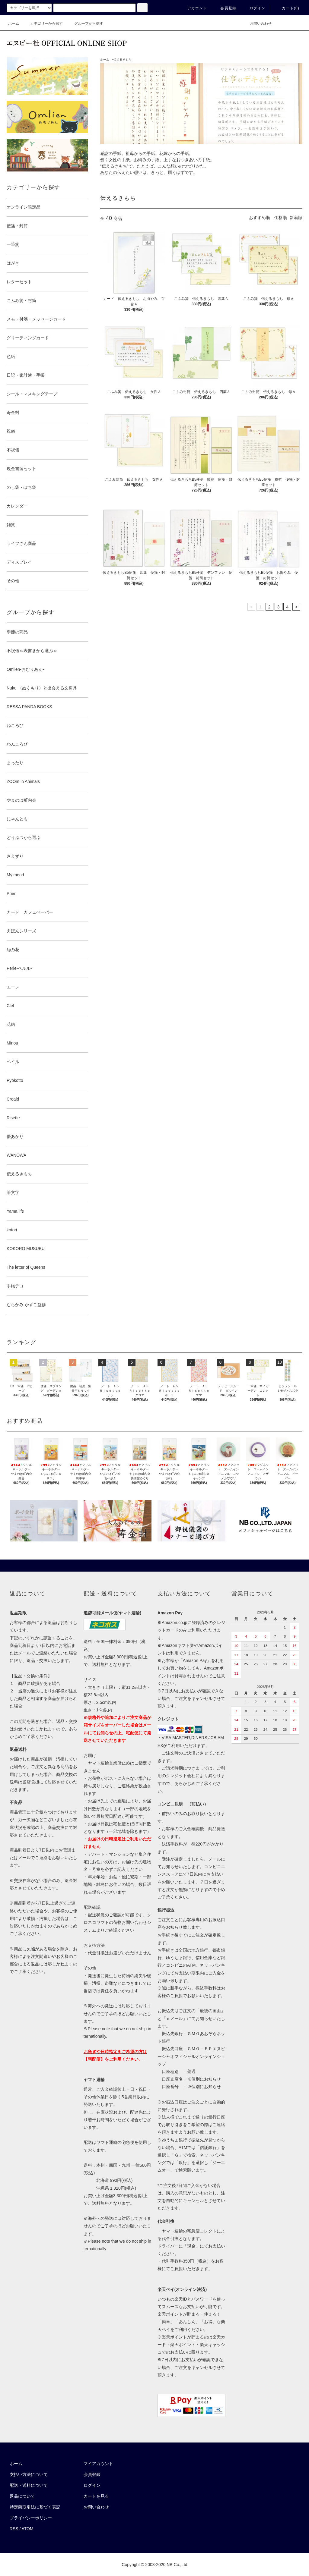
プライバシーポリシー (31, 2517)
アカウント (193, 8)
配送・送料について (29, 2485)
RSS (14, 2528)
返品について (22, 2496)
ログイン (254, 8)
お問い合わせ (257, 23)
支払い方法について (29, 2474)
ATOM (27, 2528)
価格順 (280, 217)
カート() (287, 8)
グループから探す (85, 23)
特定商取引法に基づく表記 (35, 2507)
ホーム (13, 23)
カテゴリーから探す (43, 23)
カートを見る (96, 2496)
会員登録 (224, 8)
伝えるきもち (122, 59)
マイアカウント (98, 2463)
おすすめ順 (259, 217)
